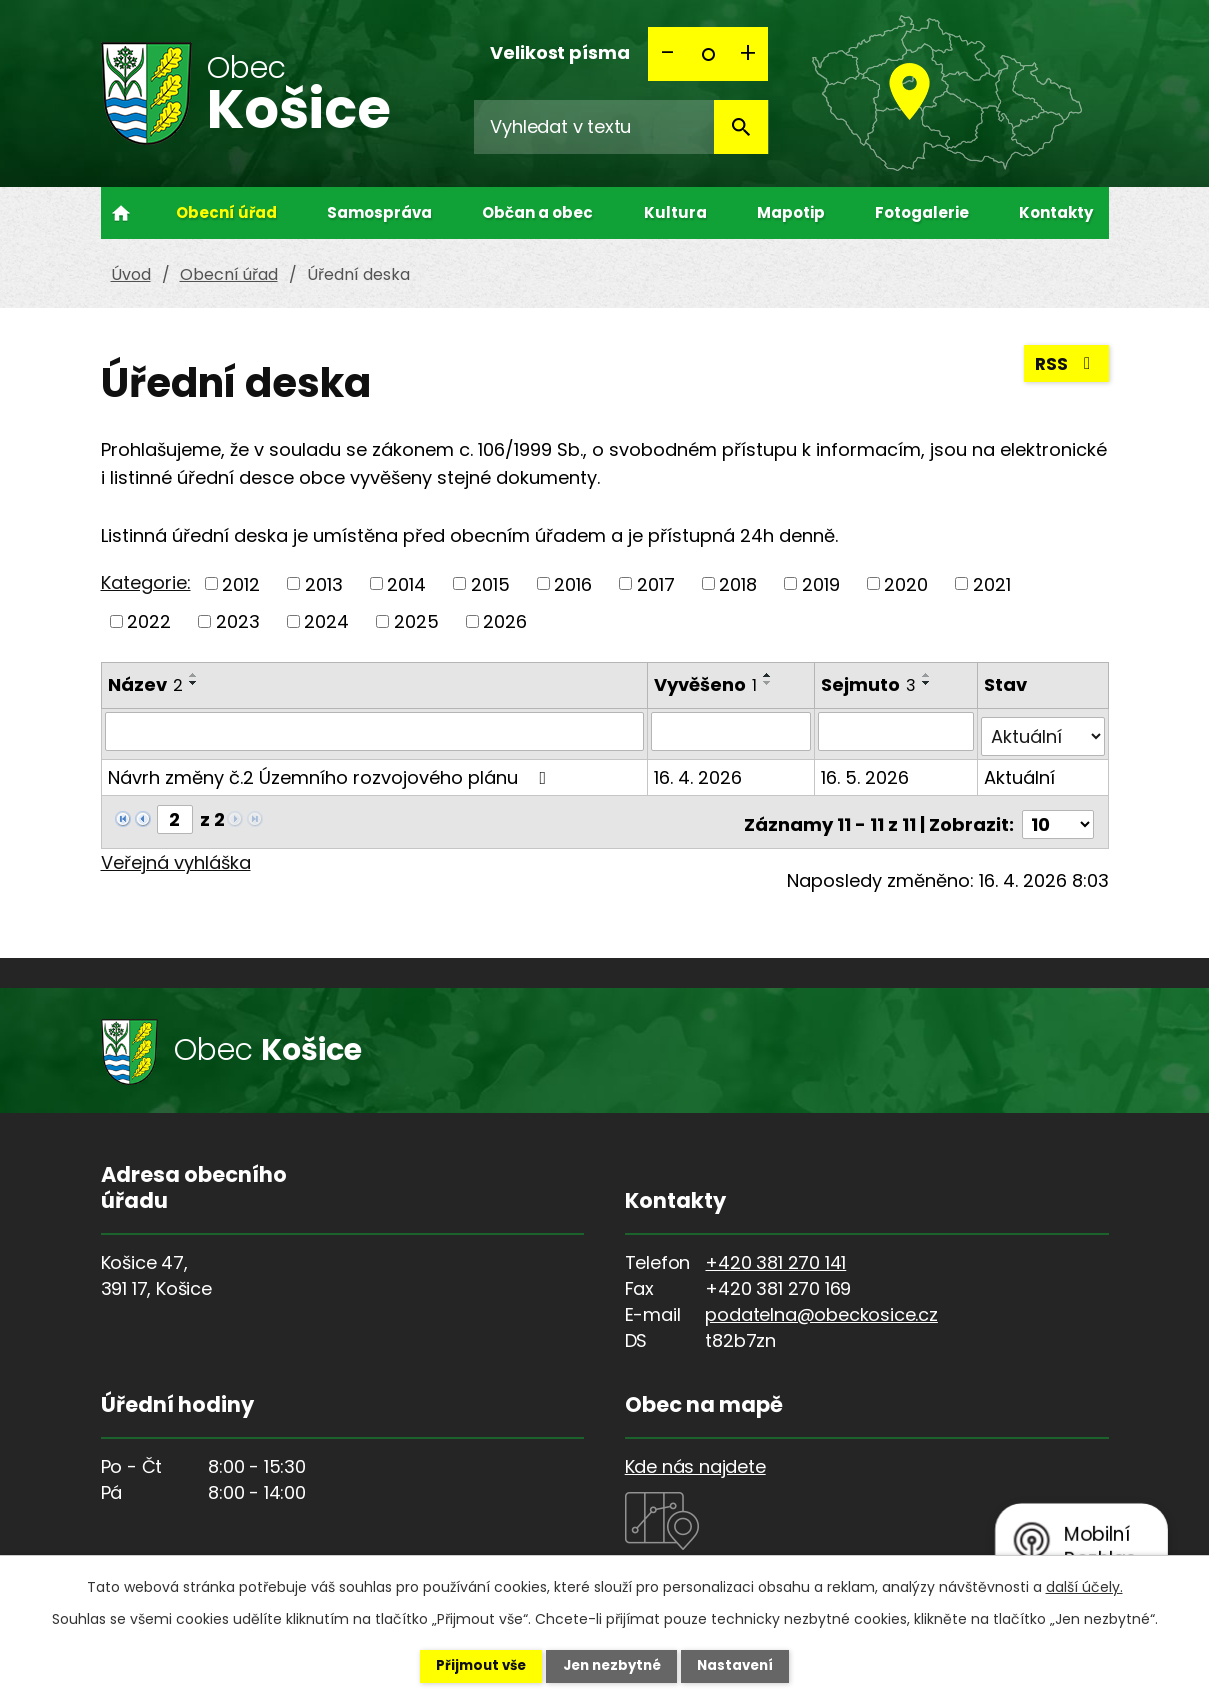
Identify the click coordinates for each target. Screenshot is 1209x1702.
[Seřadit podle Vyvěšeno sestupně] (769, 683)
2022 (149, 621)
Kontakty (1056, 212)
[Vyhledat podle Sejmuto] (896, 731)
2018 (738, 583)
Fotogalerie (922, 212)
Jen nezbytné (612, 1665)
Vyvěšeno (706, 684)
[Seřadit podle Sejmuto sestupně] (928, 683)
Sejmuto (869, 684)
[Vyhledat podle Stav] (1043, 731)
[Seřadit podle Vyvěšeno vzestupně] (769, 675)
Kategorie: (146, 582)
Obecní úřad (226, 212)
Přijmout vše (466, 1665)
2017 (656, 583)
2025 (416, 621)
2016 (573, 583)
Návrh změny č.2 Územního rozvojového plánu (331, 771)
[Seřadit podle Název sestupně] (194, 683)
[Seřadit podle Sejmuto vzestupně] (928, 675)
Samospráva (379, 212)
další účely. (1084, 1585)
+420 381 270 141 (775, 1251)
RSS (1065, 367)
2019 (821, 583)
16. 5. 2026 (866, 771)
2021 (992, 583)
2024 (326, 621)
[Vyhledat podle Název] (375, 731)
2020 (906, 583)
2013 (324, 583)
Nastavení (751, 1665)
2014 (406, 583)
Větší (748, 54)
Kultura (675, 212)
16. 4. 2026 (699, 771)
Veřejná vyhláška (176, 851)
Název (145, 684)
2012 (241, 583)
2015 (490, 583)
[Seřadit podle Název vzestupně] (194, 675)
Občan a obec (537, 212)
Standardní (708, 54)
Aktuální (1020, 771)
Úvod (121, 213)
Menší (668, 54)
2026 (505, 621)
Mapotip (791, 212)
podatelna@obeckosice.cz (821, 1303)
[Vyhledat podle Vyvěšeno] (732, 731)
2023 (238, 621)
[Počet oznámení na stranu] (1058, 813)
